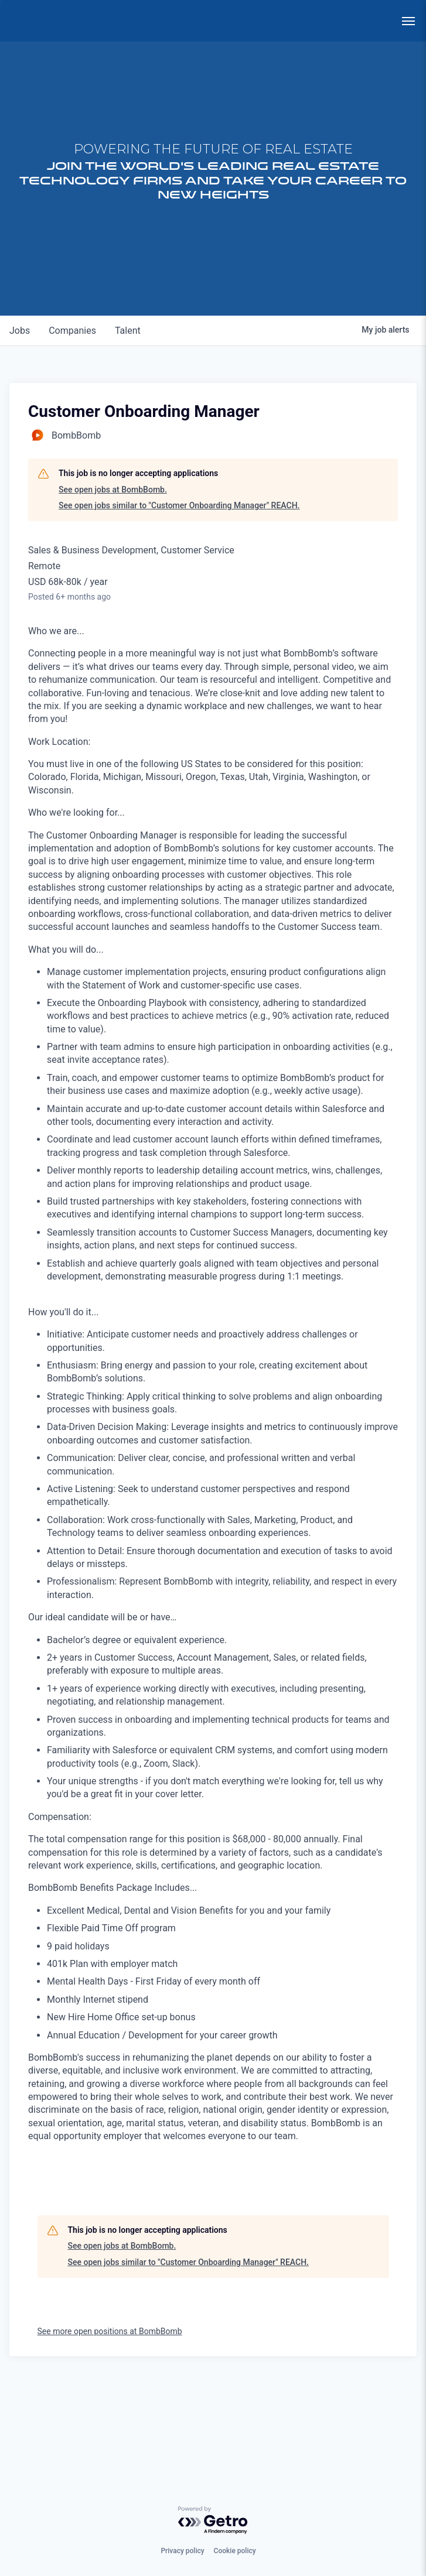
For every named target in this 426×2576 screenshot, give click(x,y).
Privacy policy (182, 2551)
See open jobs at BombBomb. (113, 583)
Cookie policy (235, 2551)
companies (72, 424)
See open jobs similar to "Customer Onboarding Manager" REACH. (179, 599)
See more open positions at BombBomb (110, 2425)
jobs (19, 424)
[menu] (408, 21)
